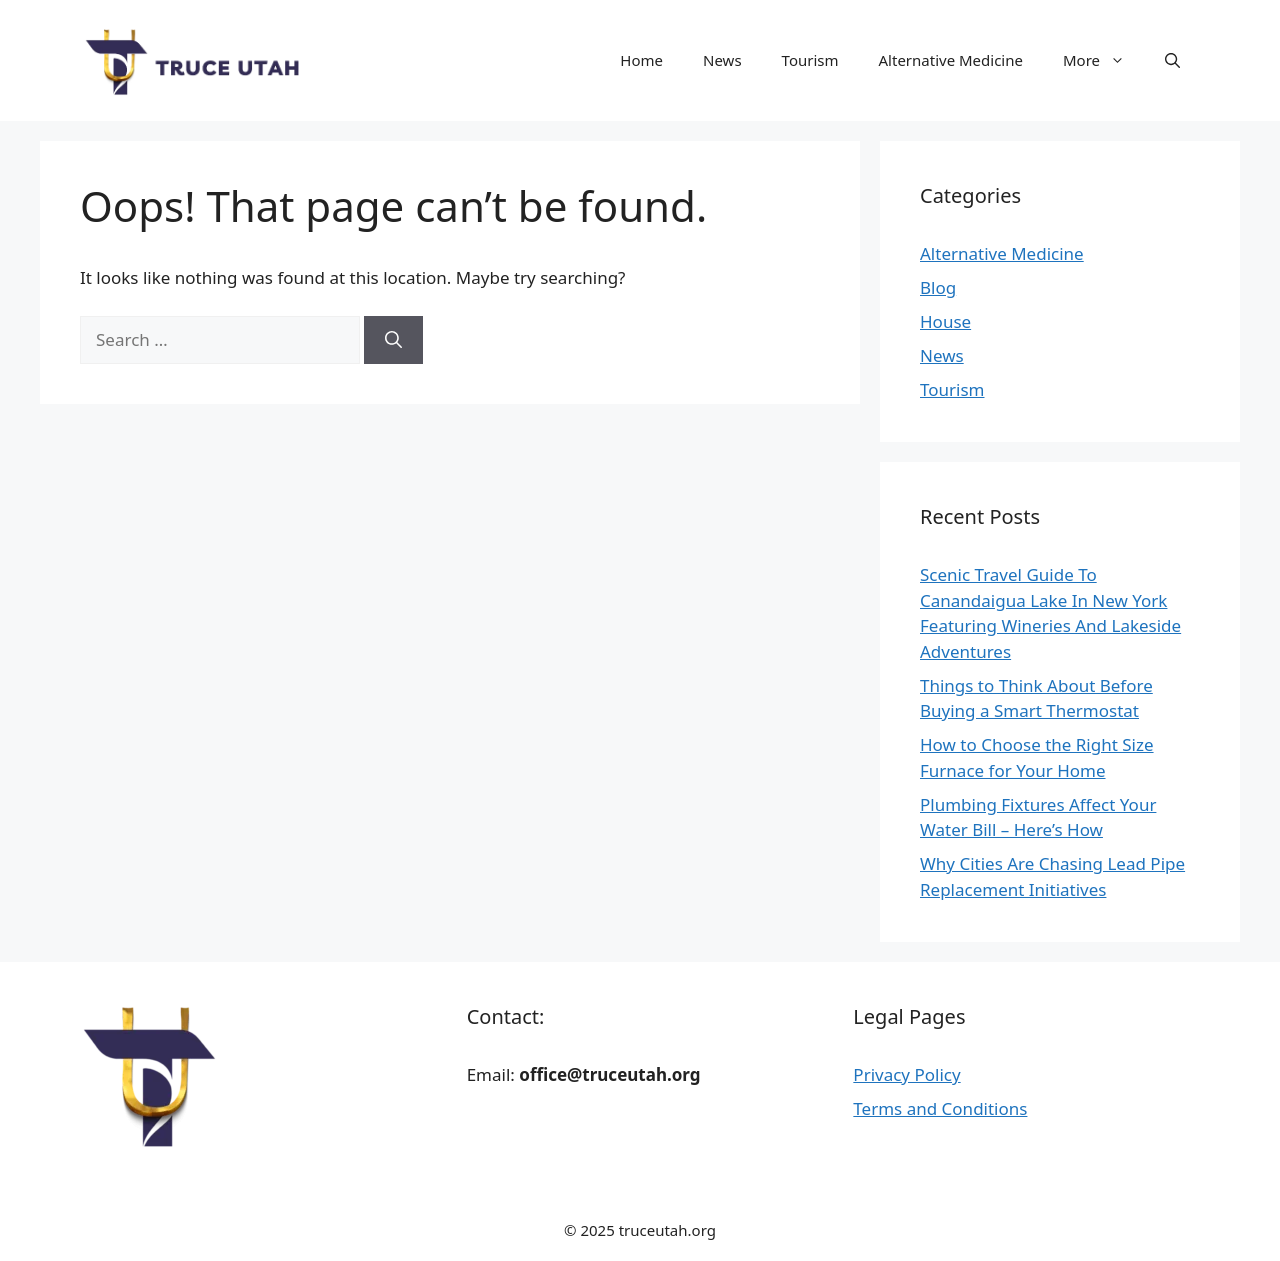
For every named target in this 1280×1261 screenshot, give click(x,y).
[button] (1172, 60)
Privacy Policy (906, 1074)
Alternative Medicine (951, 60)
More (1104, 60)
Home (641, 60)
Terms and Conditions (940, 1108)
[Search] (393, 340)
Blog (938, 287)
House (945, 321)
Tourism (810, 60)
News (722, 60)
